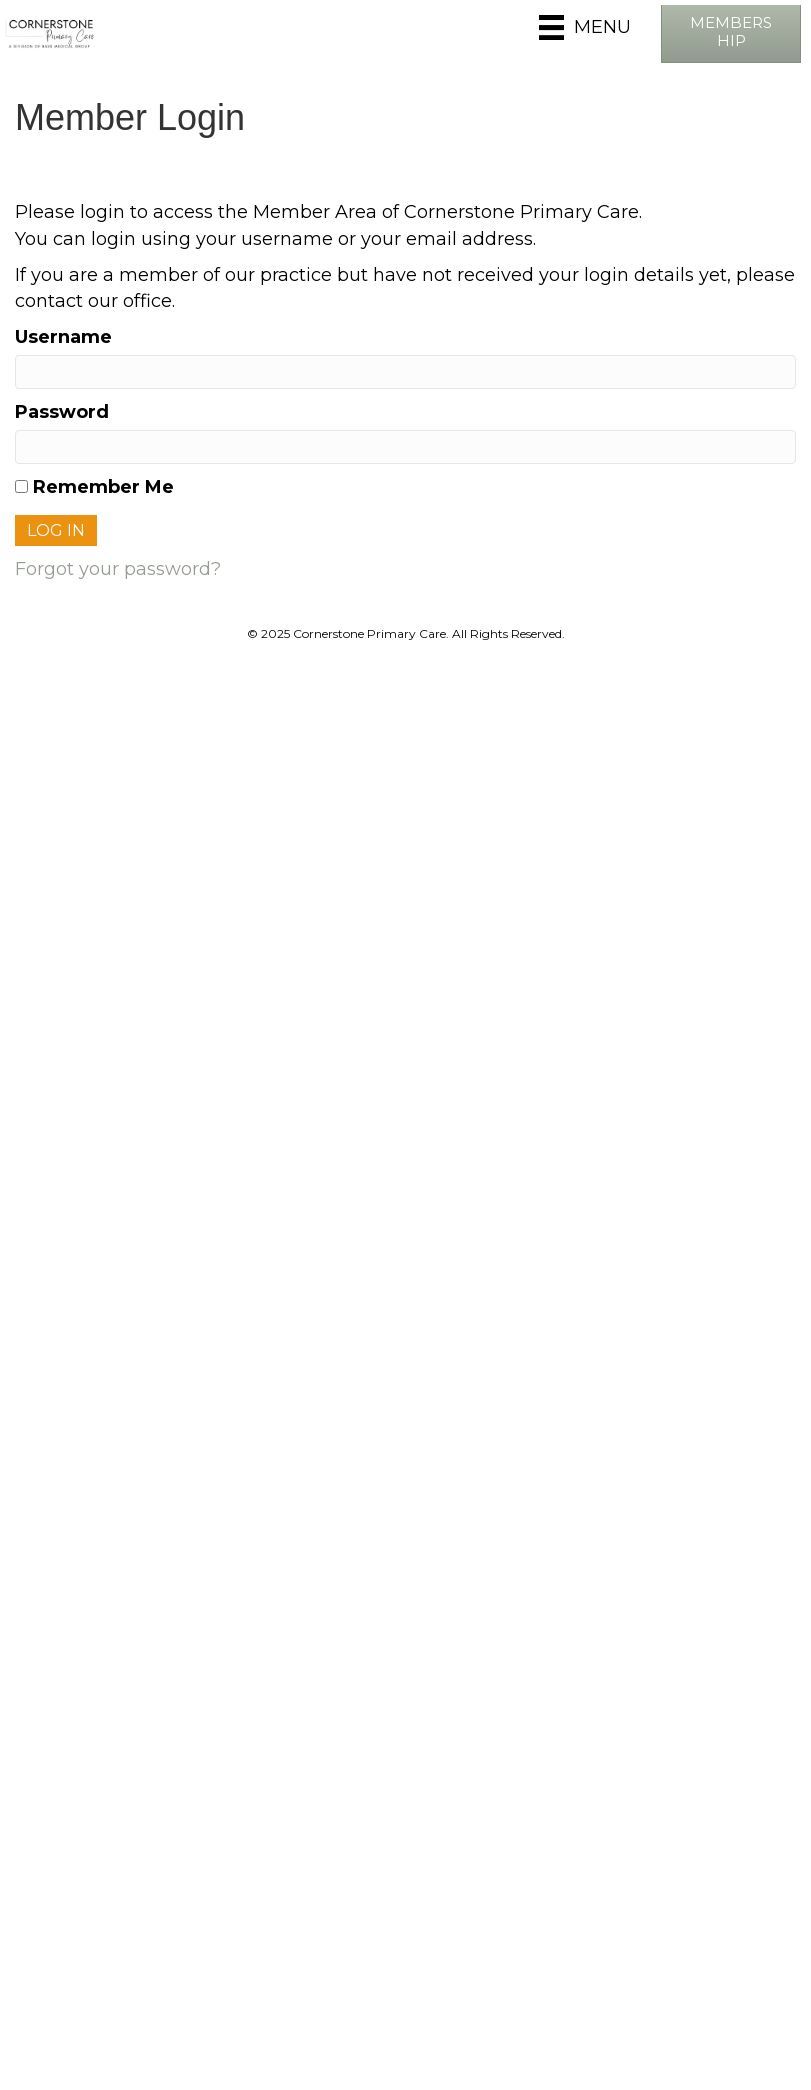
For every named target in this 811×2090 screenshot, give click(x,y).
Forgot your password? (118, 569)
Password (62, 412)
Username (63, 337)
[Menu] (585, 27)
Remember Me (94, 487)
